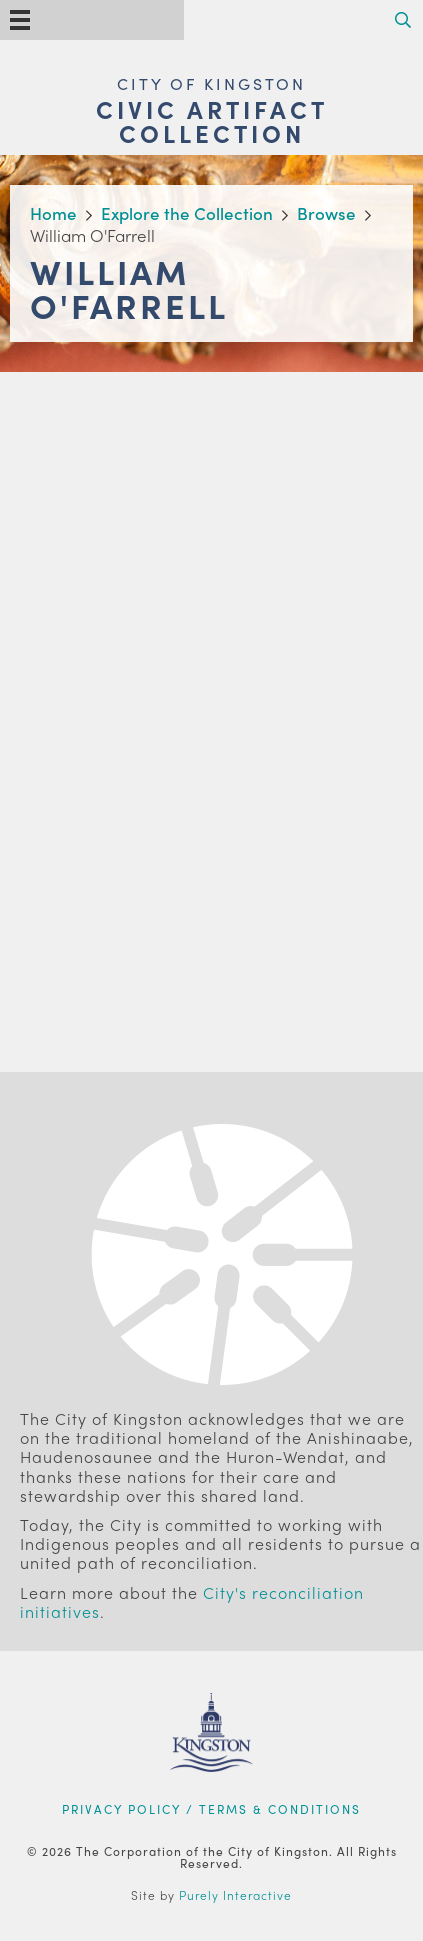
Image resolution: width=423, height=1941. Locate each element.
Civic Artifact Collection (212, 121)
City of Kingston (211, 83)
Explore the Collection (187, 213)
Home (53, 213)
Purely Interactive (235, 1895)
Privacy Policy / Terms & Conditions (211, 1809)
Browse (326, 213)
